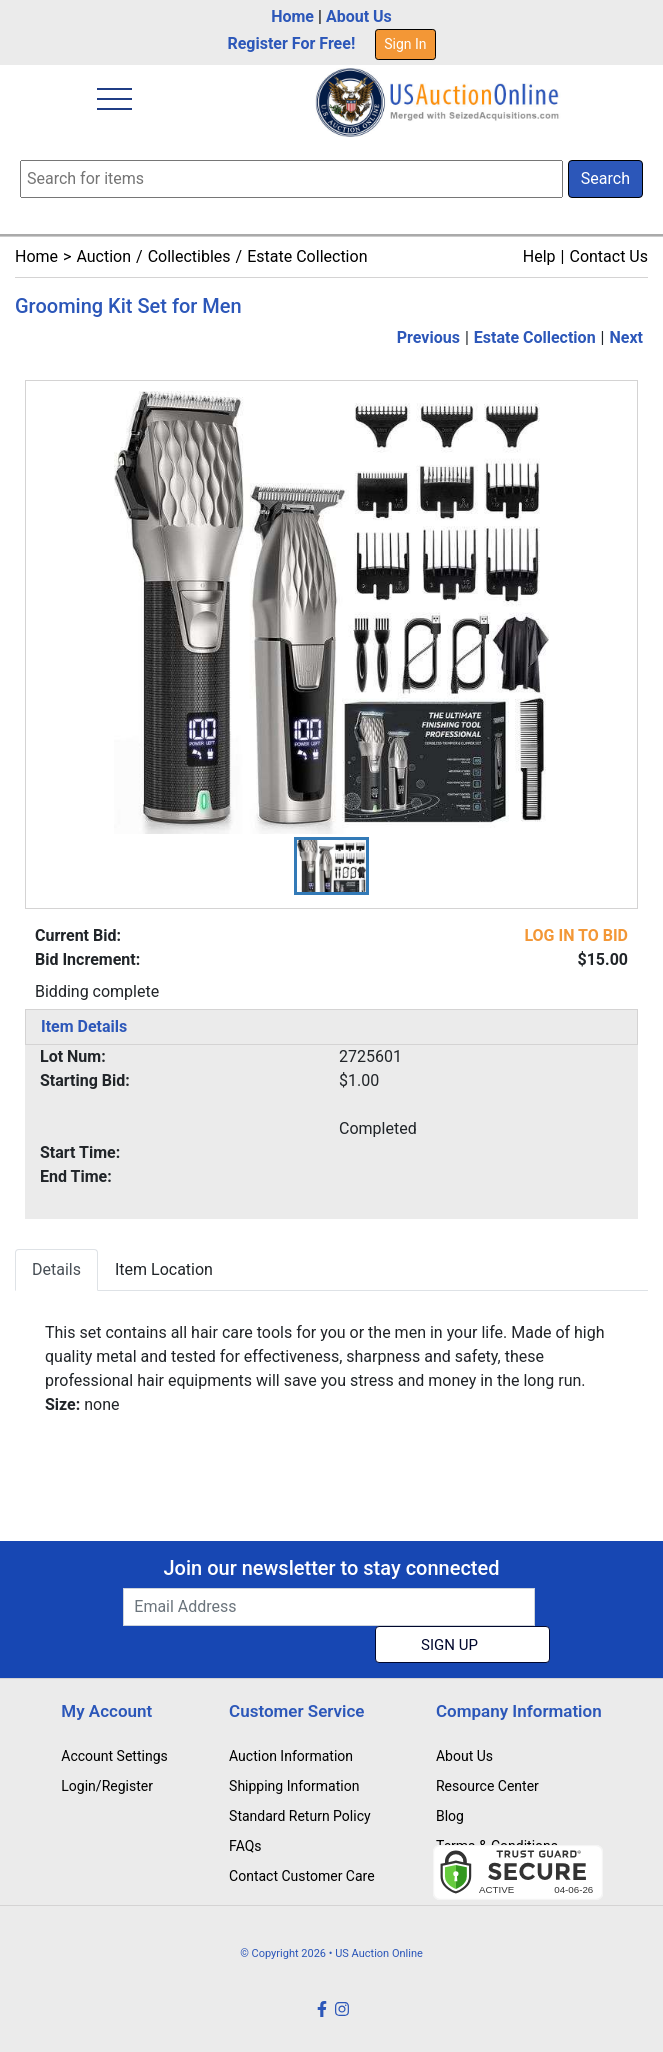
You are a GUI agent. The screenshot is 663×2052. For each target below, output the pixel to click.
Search (605, 178)
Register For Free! (291, 43)
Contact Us (608, 256)
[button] (331, 866)
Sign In (405, 44)
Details (56, 1269)
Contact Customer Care (302, 1876)
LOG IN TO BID (576, 935)
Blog (450, 1816)
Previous (428, 337)
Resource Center (487, 1786)
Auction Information (291, 1756)
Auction (103, 256)
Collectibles (189, 256)
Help (539, 256)
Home (292, 16)
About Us (359, 16)
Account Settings (114, 1756)
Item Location (164, 1269)
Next (626, 337)
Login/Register (107, 1786)
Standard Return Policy (300, 1816)
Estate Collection (307, 256)
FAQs (245, 1846)
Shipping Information (294, 1786)
